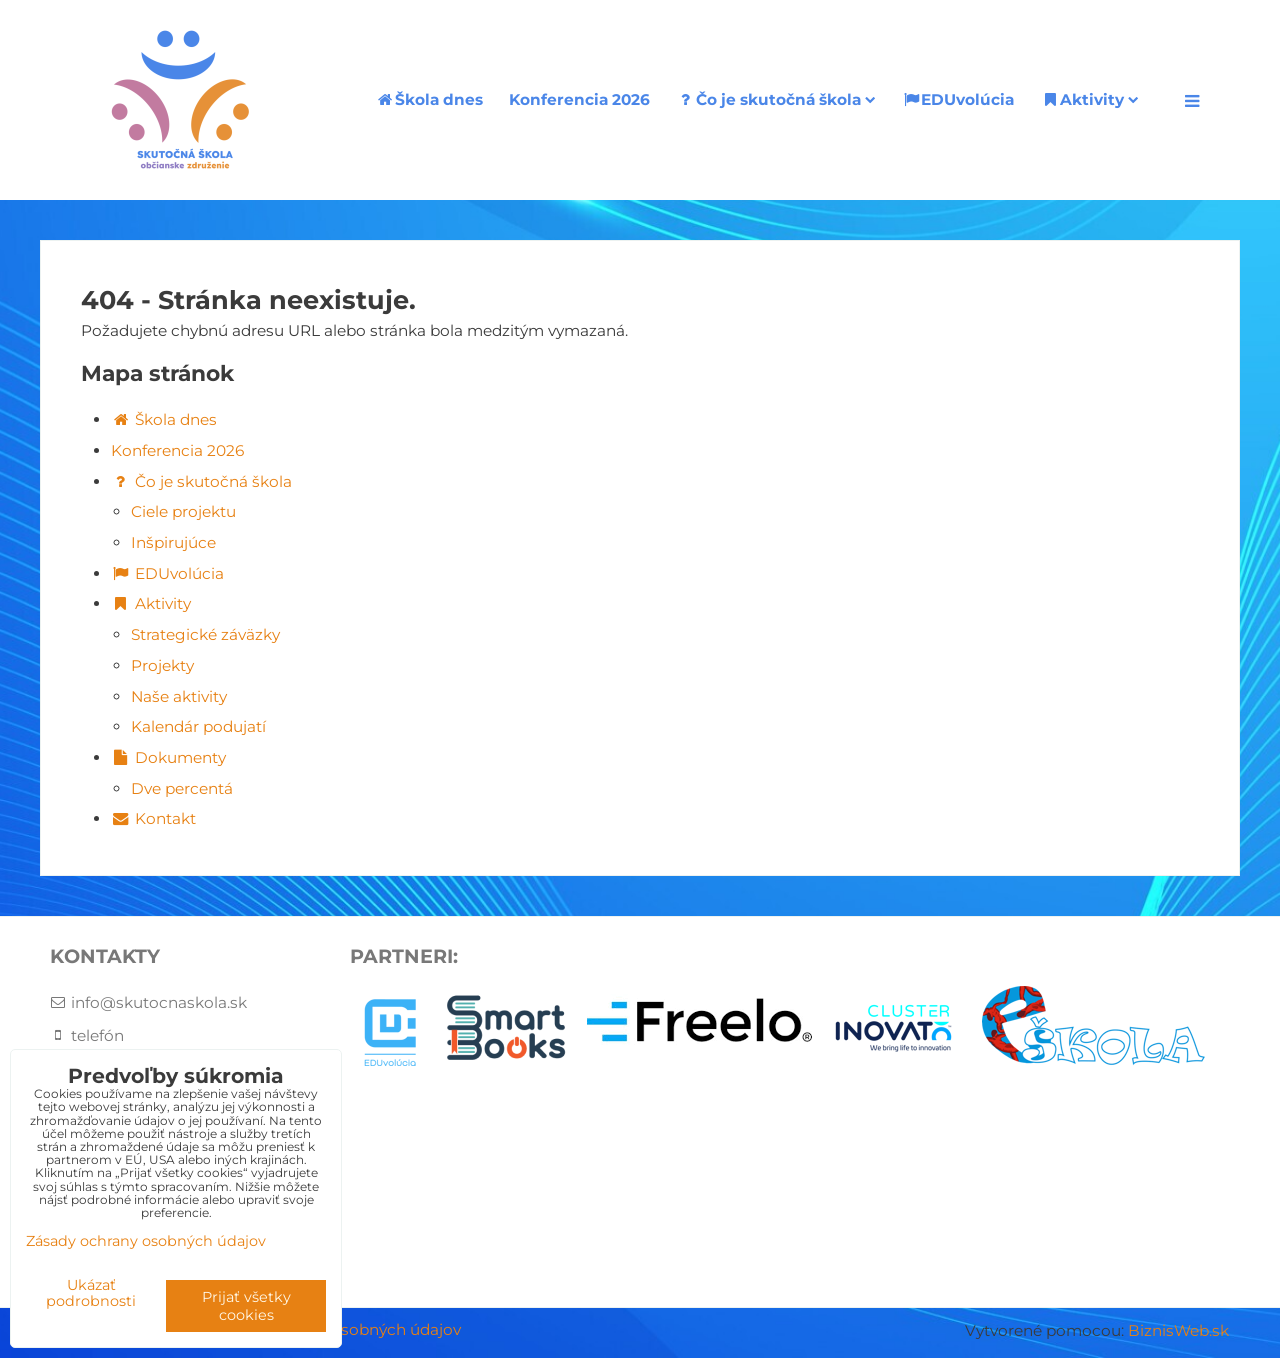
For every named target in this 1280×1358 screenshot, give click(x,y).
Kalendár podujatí (198, 726)
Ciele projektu (183, 511)
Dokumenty (168, 757)
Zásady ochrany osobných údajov (146, 1241)
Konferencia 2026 (579, 99)
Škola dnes (429, 99)
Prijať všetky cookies (246, 1306)
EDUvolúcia (958, 99)
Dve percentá (182, 788)
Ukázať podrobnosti (91, 1294)
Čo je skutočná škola (776, 99)
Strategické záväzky (205, 634)
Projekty (162, 665)
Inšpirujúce (173, 542)
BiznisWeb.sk (1178, 1330)
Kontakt (153, 818)
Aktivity (1089, 99)
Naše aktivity (179, 696)
